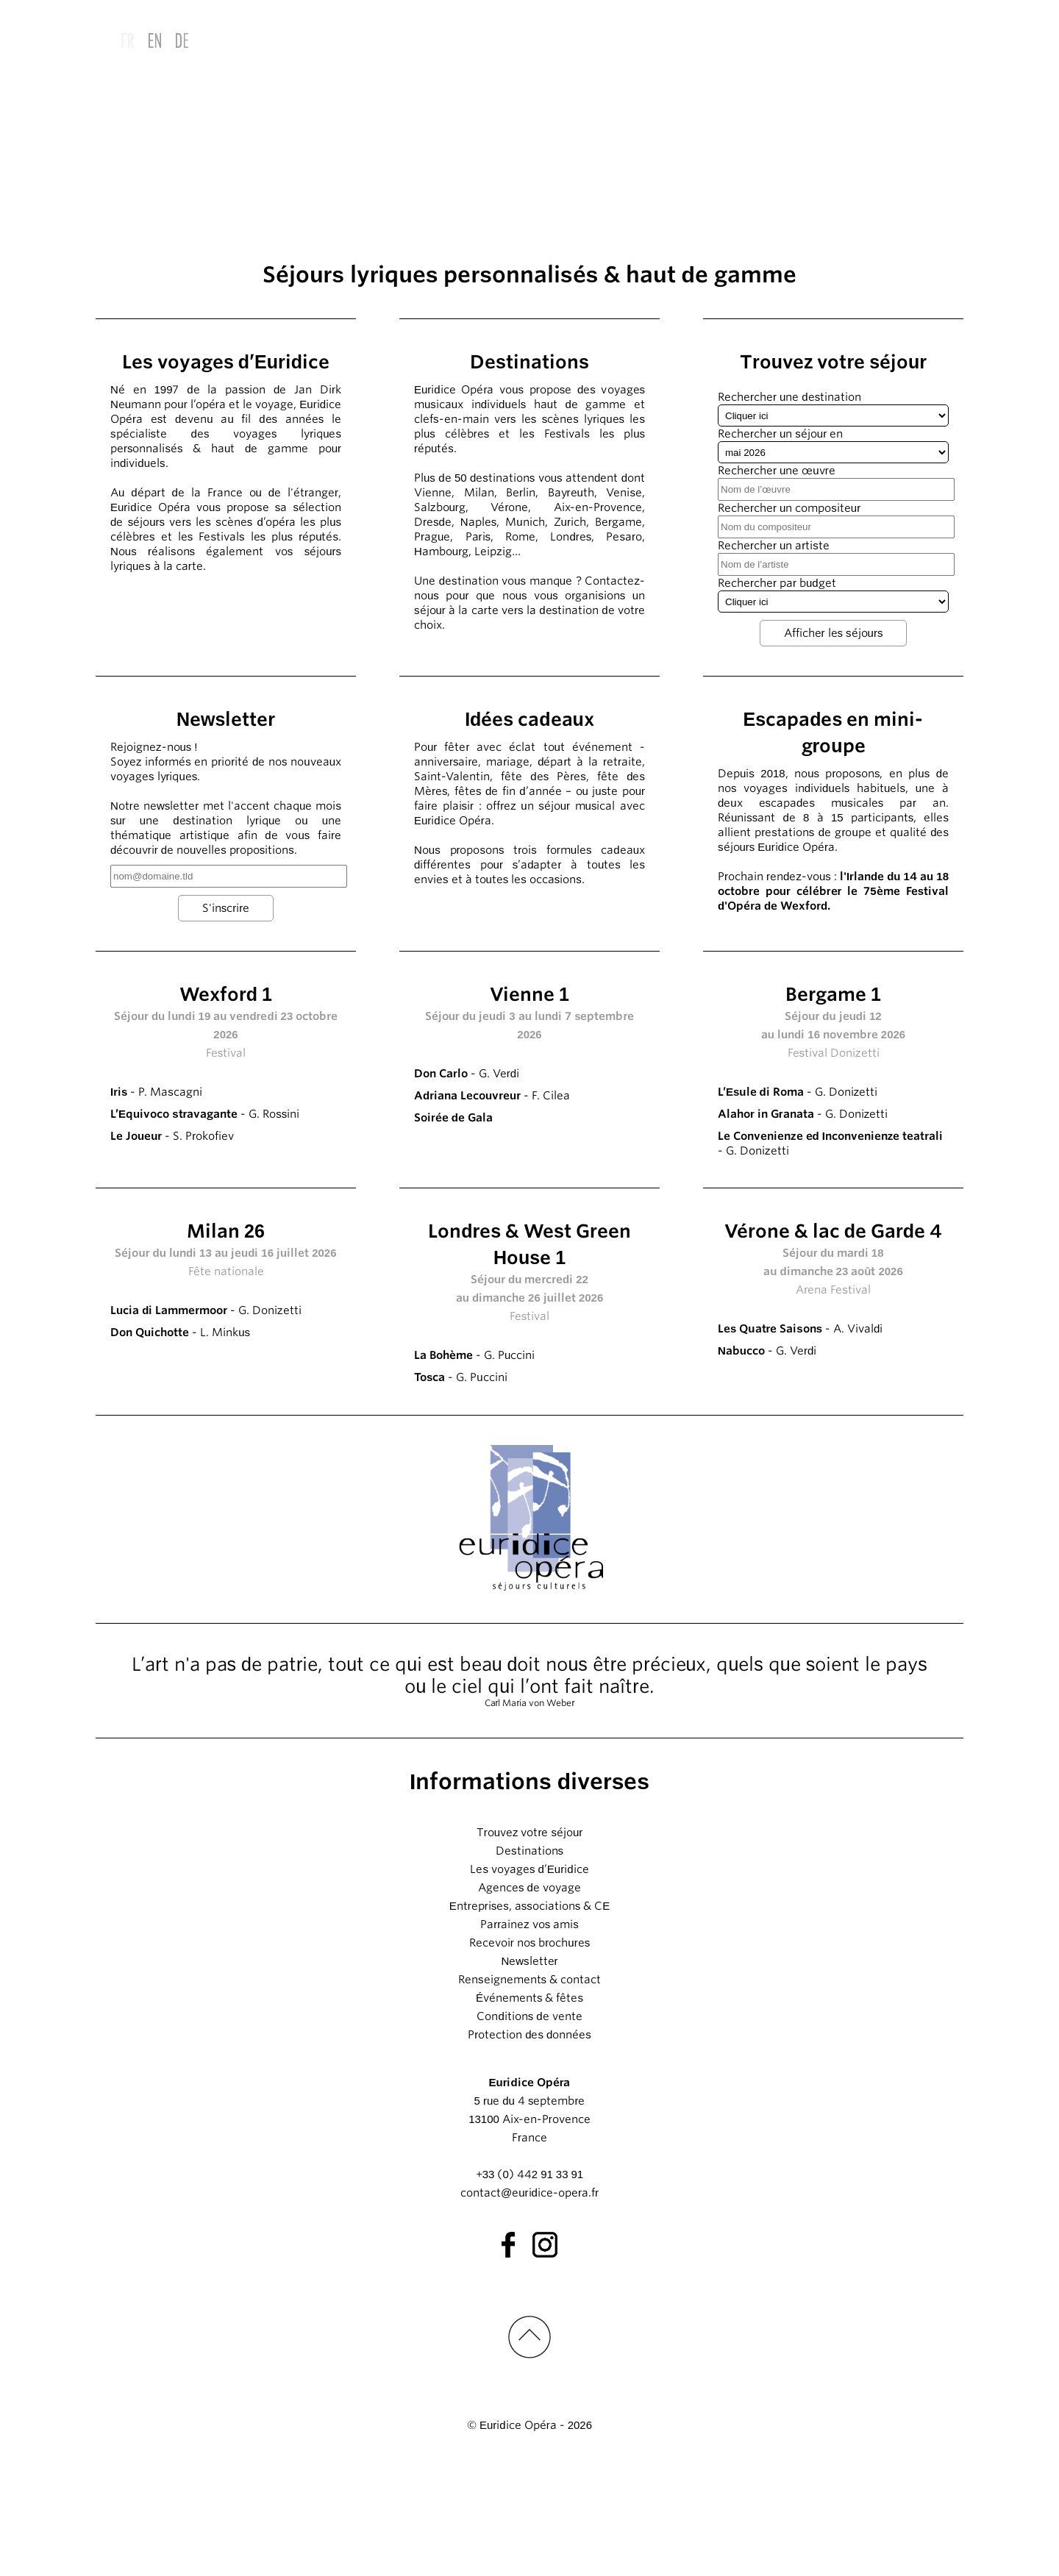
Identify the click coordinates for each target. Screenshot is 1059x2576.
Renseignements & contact (529, 2091)
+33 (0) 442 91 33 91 (529, 2286)
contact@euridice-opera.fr (529, 2304)
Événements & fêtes (529, 2109)
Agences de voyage (529, 1999)
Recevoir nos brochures (529, 2054)
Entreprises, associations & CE (529, 2017)
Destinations (529, 1962)
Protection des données (529, 2146)
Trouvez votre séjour (530, 1944)
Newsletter (529, 2073)
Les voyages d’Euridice (529, 1981)
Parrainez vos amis (529, 2036)
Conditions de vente (529, 2128)
